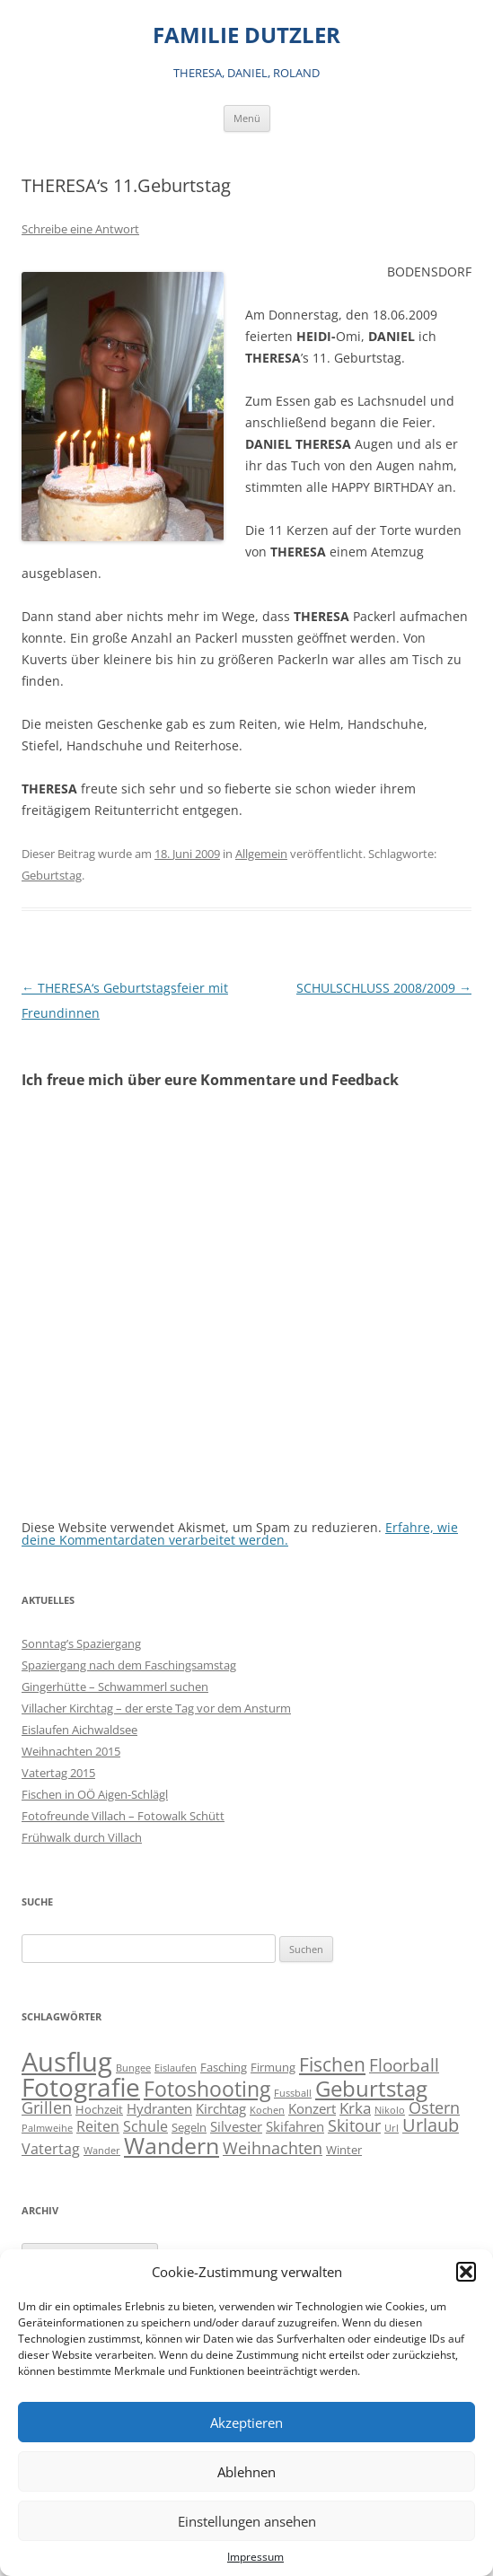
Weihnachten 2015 (71, 1751)
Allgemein (261, 854)
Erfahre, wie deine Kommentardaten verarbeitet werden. (240, 1533)
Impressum (255, 2556)
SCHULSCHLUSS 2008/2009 (383, 987)
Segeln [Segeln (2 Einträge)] (189, 2127)
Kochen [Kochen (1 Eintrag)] (267, 2110)
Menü (246, 118)
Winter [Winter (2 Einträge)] (344, 2150)
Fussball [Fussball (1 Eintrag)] (293, 2093)
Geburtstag (52, 875)
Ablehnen (246, 2472)
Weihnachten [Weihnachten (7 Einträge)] (272, 2147)
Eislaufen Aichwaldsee (79, 1730)
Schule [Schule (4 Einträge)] (145, 2126)
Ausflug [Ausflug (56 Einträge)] (67, 2062)
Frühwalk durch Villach (82, 1837)
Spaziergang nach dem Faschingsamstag (129, 1665)
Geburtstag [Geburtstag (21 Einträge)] (371, 2088)
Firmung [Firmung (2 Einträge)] (273, 2067)
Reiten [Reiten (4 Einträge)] (97, 2126)
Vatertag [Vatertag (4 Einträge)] (51, 2149)
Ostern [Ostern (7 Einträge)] (434, 2107)
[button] (466, 2272)
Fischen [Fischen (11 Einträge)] (332, 2064)
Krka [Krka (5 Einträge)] (355, 2108)
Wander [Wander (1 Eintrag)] (102, 2150)
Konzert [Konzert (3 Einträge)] (312, 2108)
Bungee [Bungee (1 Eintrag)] (133, 2068)
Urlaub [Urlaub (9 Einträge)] (430, 2125)
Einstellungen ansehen (247, 2521)
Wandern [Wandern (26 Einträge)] (171, 2145)
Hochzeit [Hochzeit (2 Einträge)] (99, 2109)
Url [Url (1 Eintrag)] (391, 2128)
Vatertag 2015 (58, 1773)
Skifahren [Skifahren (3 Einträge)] (295, 2126)
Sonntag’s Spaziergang (81, 1643)
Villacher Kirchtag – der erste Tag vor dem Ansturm (156, 1708)
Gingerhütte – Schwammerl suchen (115, 1686)
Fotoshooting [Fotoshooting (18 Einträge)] (207, 2088)
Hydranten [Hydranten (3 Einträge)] (159, 2108)
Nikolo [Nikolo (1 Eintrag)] (389, 2110)
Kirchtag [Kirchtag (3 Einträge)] (221, 2108)
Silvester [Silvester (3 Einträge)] (236, 2126)
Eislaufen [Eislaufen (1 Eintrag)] (175, 2068)
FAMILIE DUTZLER (246, 35)
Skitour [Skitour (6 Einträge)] (354, 2125)
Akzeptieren (246, 2422)
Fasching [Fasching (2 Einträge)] (223, 2067)
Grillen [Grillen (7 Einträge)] (47, 2107)
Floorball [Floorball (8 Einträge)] (404, 2065)
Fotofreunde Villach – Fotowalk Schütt (123, 1816)
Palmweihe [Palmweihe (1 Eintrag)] (47, 2128)
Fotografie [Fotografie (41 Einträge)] (81, 2087)
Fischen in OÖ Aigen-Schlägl (95, 1794)
